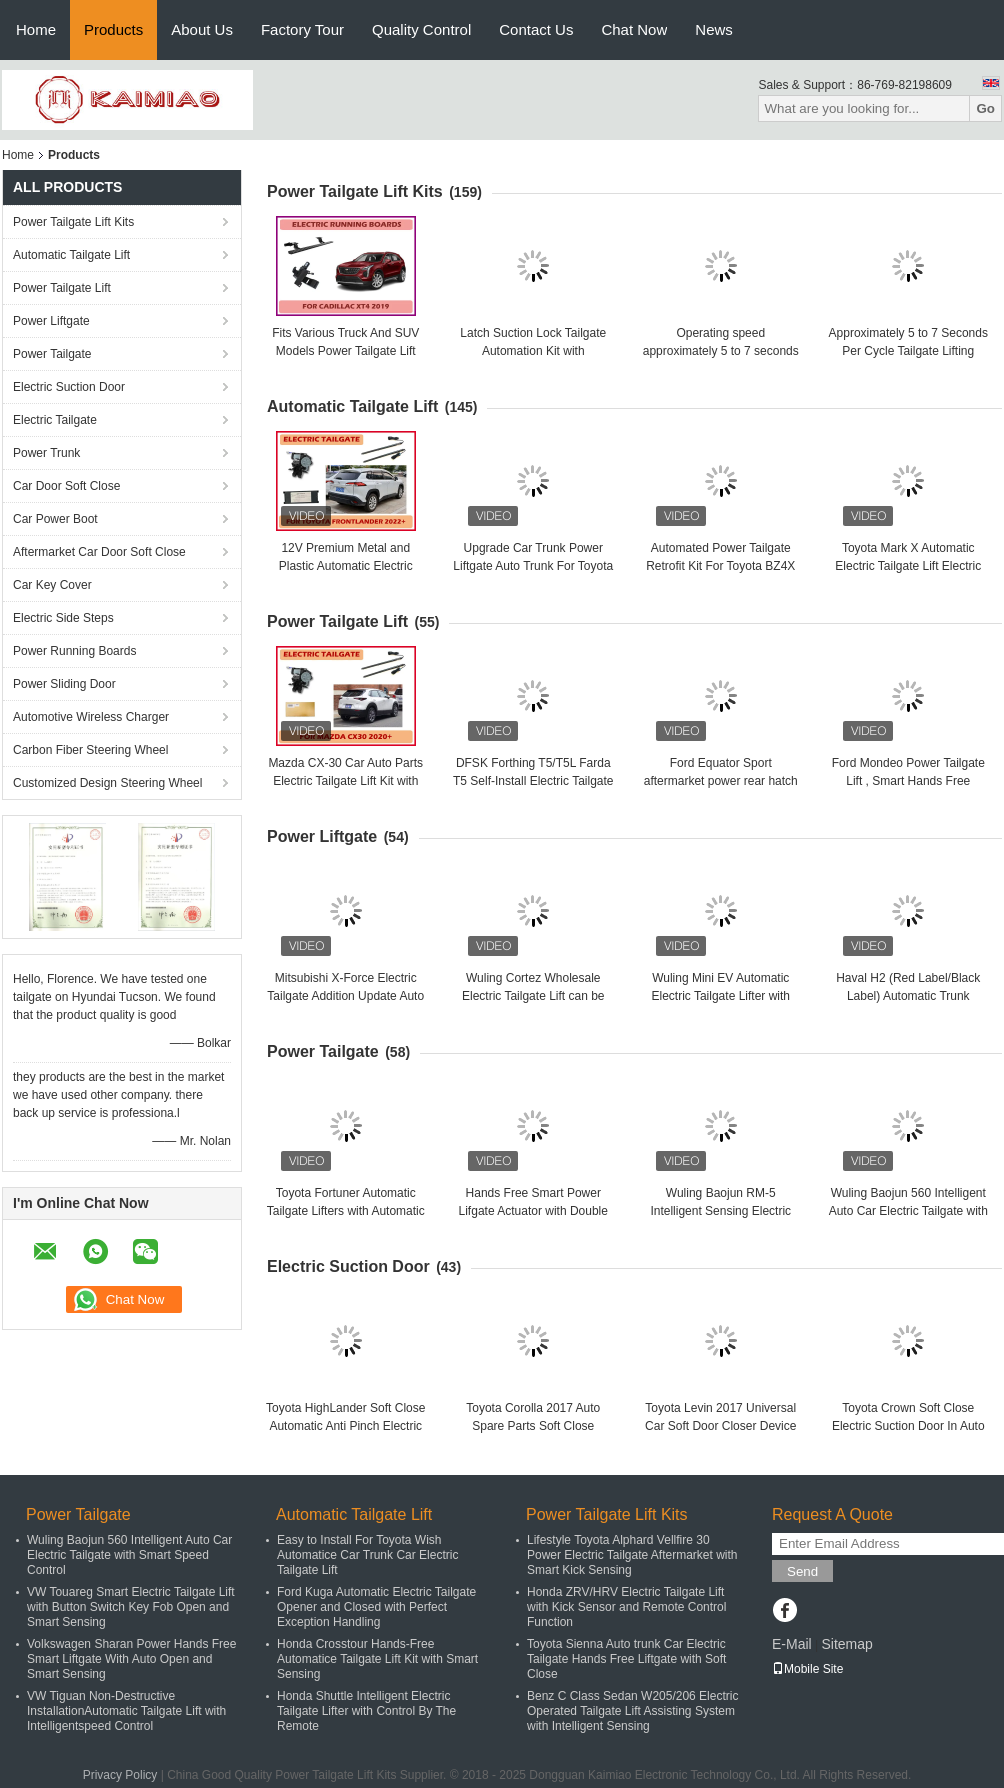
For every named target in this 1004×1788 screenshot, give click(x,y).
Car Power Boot (55, 519)
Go (985, 108)
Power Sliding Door (64, 684)
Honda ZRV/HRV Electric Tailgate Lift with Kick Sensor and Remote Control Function (626, 1607)
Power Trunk (46, 453)
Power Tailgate (52, 354)
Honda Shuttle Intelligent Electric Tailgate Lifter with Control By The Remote (366, 1711)
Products (113, 29)
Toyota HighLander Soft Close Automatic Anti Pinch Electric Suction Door (345, 1426)
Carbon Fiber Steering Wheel (90, 750)
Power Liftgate (51, 321)
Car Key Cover (52, 585)
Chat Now (634, 29)
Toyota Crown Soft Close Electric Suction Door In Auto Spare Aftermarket (908, 1426)
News (714, 29)
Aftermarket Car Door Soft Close (99, 552)
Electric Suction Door (69, 387)
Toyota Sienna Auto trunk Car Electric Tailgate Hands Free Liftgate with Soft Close (626, 1659)
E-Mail (792, 1644)
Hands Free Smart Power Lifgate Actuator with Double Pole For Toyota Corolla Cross (533, 1211)
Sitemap (846, 1644)
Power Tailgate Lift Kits (73, 222)
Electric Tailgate (55, 420)
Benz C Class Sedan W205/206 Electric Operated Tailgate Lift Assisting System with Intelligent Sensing (632, 1711)
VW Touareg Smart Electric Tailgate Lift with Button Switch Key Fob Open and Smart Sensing (131, 1607)
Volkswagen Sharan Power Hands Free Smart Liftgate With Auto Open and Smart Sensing (131, 1659)
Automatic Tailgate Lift (71, 255)
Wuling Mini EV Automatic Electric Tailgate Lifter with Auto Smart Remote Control (720, 996)
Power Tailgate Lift (62, 288)
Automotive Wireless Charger (91, 717)
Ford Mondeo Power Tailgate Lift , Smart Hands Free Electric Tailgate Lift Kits (908, 781)
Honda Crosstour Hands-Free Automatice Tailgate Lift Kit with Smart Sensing (377, 1659)
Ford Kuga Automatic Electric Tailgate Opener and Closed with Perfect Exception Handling (376, 1607)
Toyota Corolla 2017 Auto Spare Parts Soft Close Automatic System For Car (533, 1426)
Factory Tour (302, 29)
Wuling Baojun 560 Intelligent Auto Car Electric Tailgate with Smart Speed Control (908, 1211)
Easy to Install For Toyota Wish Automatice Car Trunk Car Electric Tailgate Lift (367, 1555)
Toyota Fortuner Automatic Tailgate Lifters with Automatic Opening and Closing (346, 1211)
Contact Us (536, 29)
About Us (202, 29)
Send (802, 1571)
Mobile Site (807, 1669)
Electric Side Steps (63, 618)
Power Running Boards (74, 651)
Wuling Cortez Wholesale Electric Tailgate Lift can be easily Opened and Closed (533, 996)
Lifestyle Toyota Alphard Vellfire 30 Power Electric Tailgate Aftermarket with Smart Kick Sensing (632, 1555)
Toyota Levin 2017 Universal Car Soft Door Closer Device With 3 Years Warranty (720, 1426)
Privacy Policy (120, 1775)
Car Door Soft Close (66, 486)
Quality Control (421, 29)
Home (36, 29)
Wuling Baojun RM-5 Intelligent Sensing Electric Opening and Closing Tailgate (720, 1211)
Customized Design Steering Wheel (107, 783)
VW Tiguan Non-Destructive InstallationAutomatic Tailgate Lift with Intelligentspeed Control (126, 1711)
